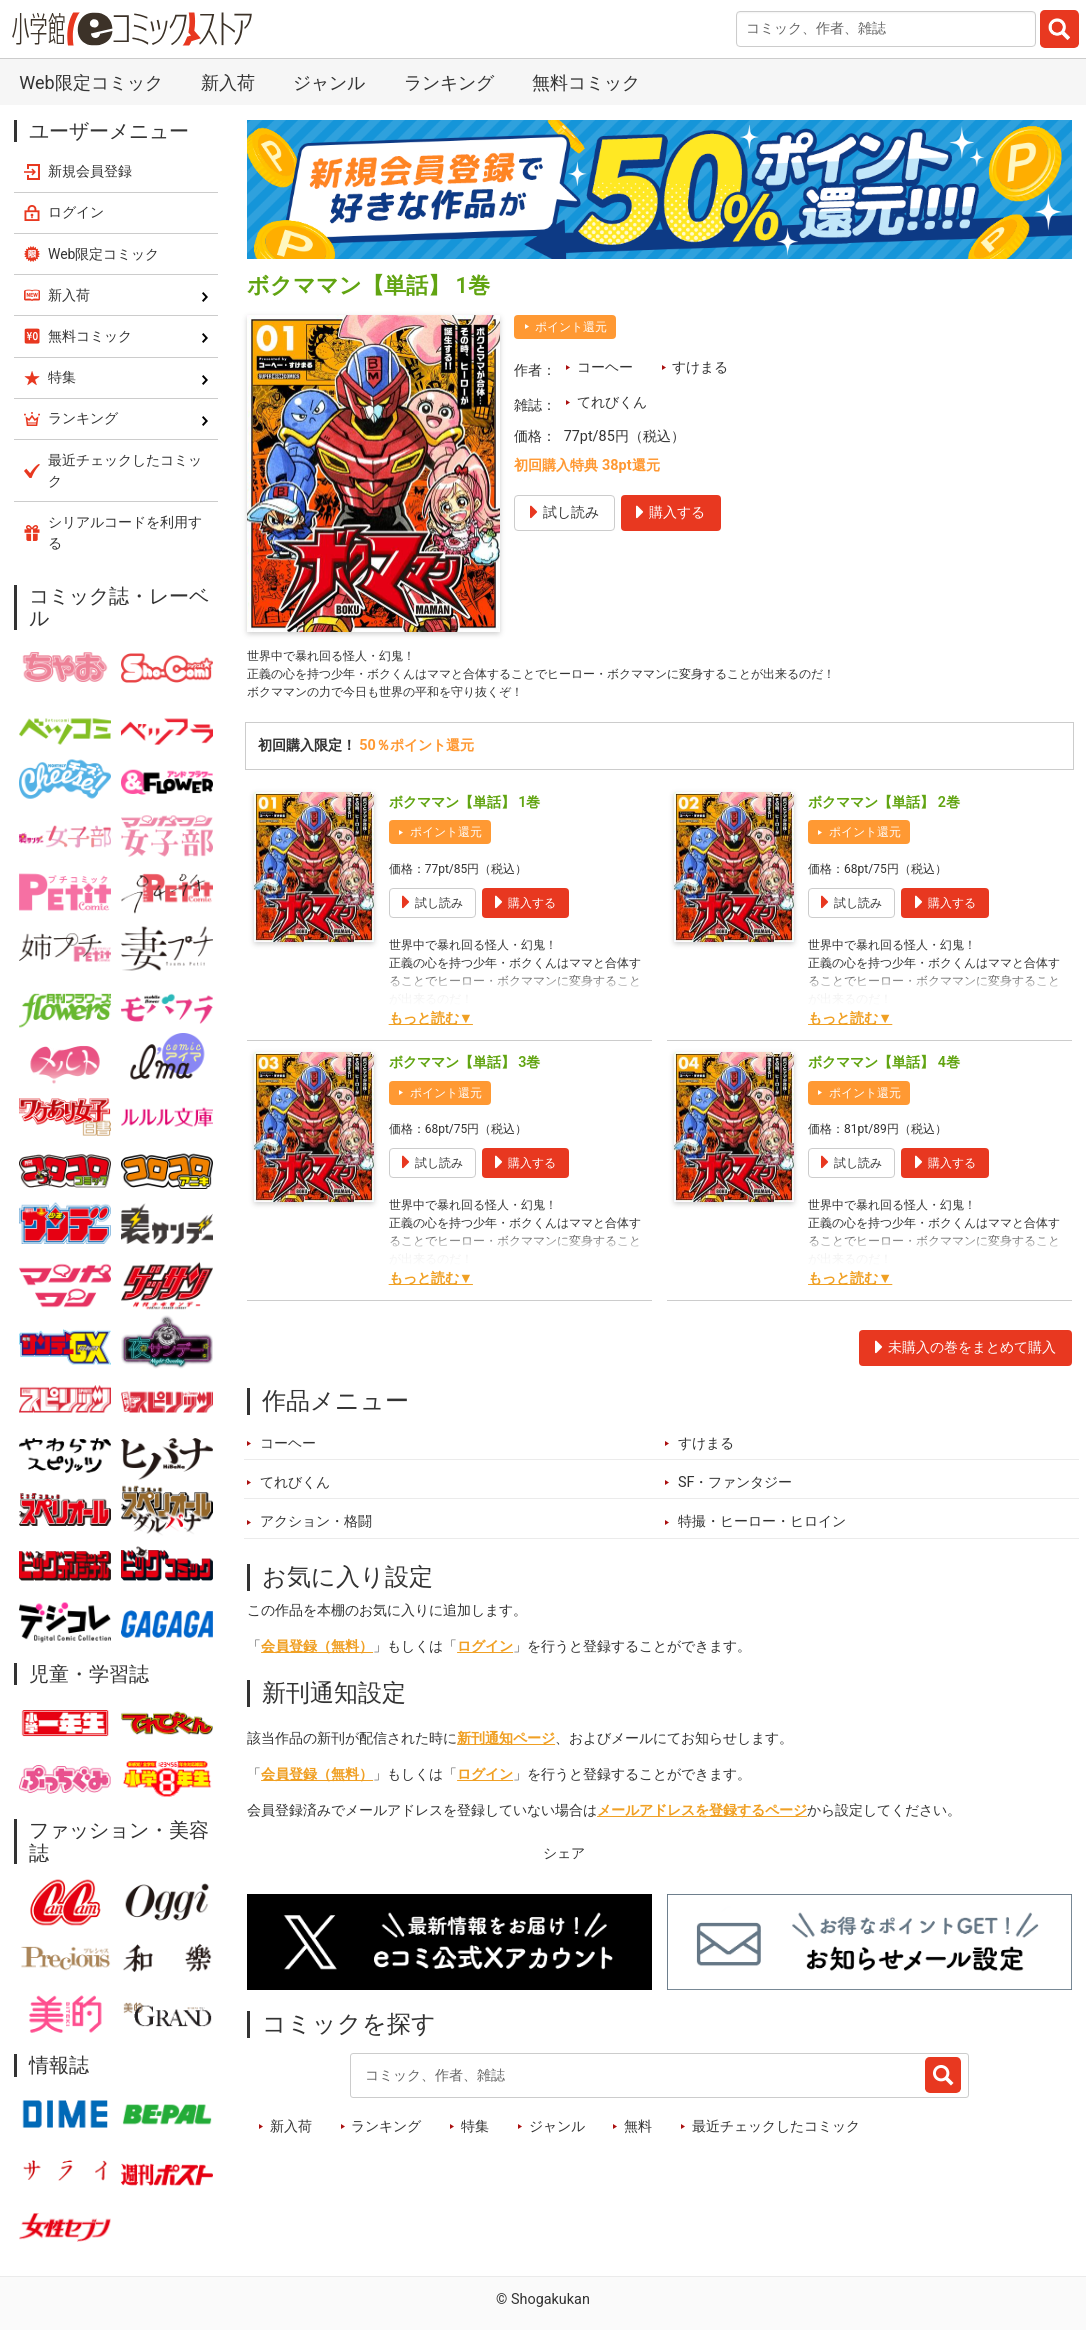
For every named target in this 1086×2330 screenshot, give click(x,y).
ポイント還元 (571, 327)
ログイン (485, 1657)
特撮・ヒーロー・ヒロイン (762, 1532)
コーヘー (605, 367)
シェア (564, 1864)
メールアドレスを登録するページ (702, 1821)
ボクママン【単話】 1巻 (465, 812)
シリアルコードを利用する (125, 532)
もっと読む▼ (431, 1028)
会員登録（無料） (317, 1657)
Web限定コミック (90, 82)
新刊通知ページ (506, 1749)
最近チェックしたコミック (776, 2137)
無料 (638, 2137)
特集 (475, 2137)
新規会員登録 (90, 171)
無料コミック (586, 82)
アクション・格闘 (316, 1532)
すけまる (700, 367)
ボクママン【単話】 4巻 (884, 1072)
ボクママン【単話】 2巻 (884, 812)
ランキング (449, 82)
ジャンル (329, 82)
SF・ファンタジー (735, 1493)
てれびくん (612, 402)
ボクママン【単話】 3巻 (465, 1072)
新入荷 (228, 82)
